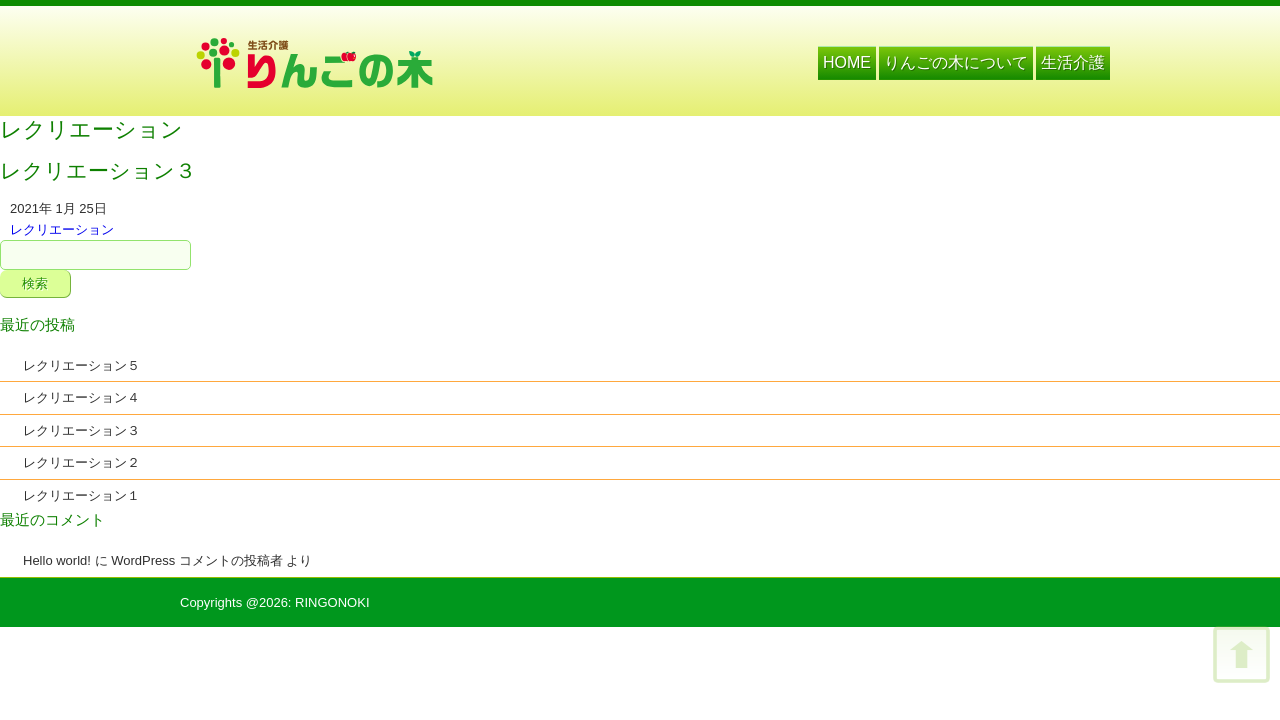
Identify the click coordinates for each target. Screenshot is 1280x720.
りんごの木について (956, 62)
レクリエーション (62, 229)
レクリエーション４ (81, 397)
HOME (847, 62)
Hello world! (57, 560)
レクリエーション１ (81, 495)
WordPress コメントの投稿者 (197, 560)
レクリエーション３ (81, 430)
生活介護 (1073, 62)
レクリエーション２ (81, 462)
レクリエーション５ (81, 365)
